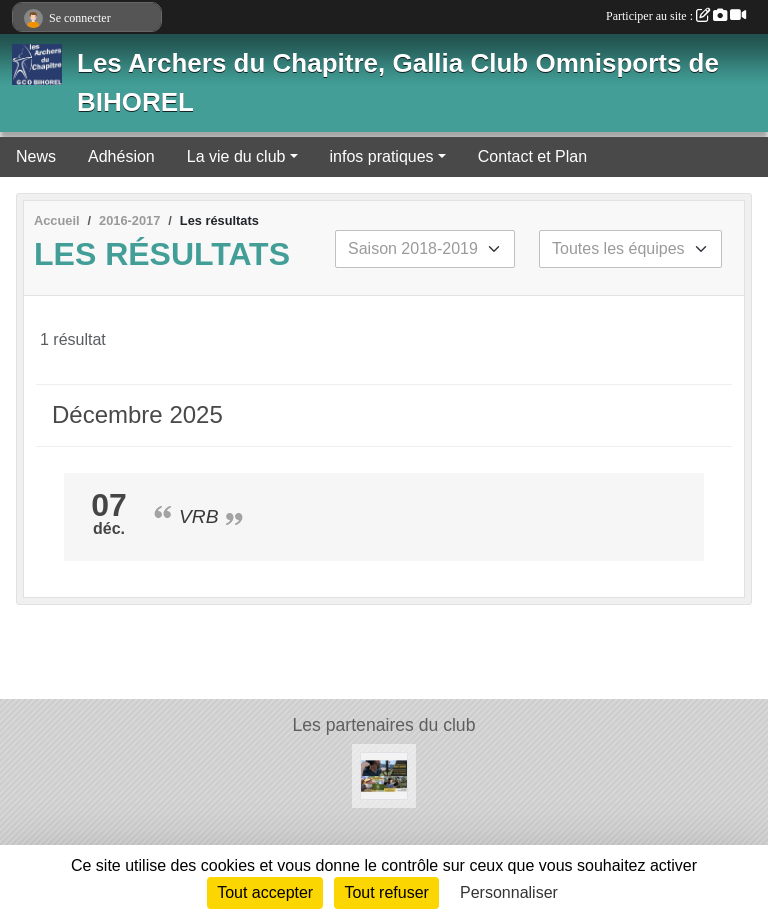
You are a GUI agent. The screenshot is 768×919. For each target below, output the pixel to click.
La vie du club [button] (236, 156)
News (36, 156)
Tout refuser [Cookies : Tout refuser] (386, 892)
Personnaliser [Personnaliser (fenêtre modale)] (509, 892)
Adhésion (121, 156)
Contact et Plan (532, 156)
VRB (198, 516)
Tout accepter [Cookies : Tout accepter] (265, 892)
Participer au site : (676, 16)
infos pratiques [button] (382, 156)
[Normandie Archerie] (384, 774)
